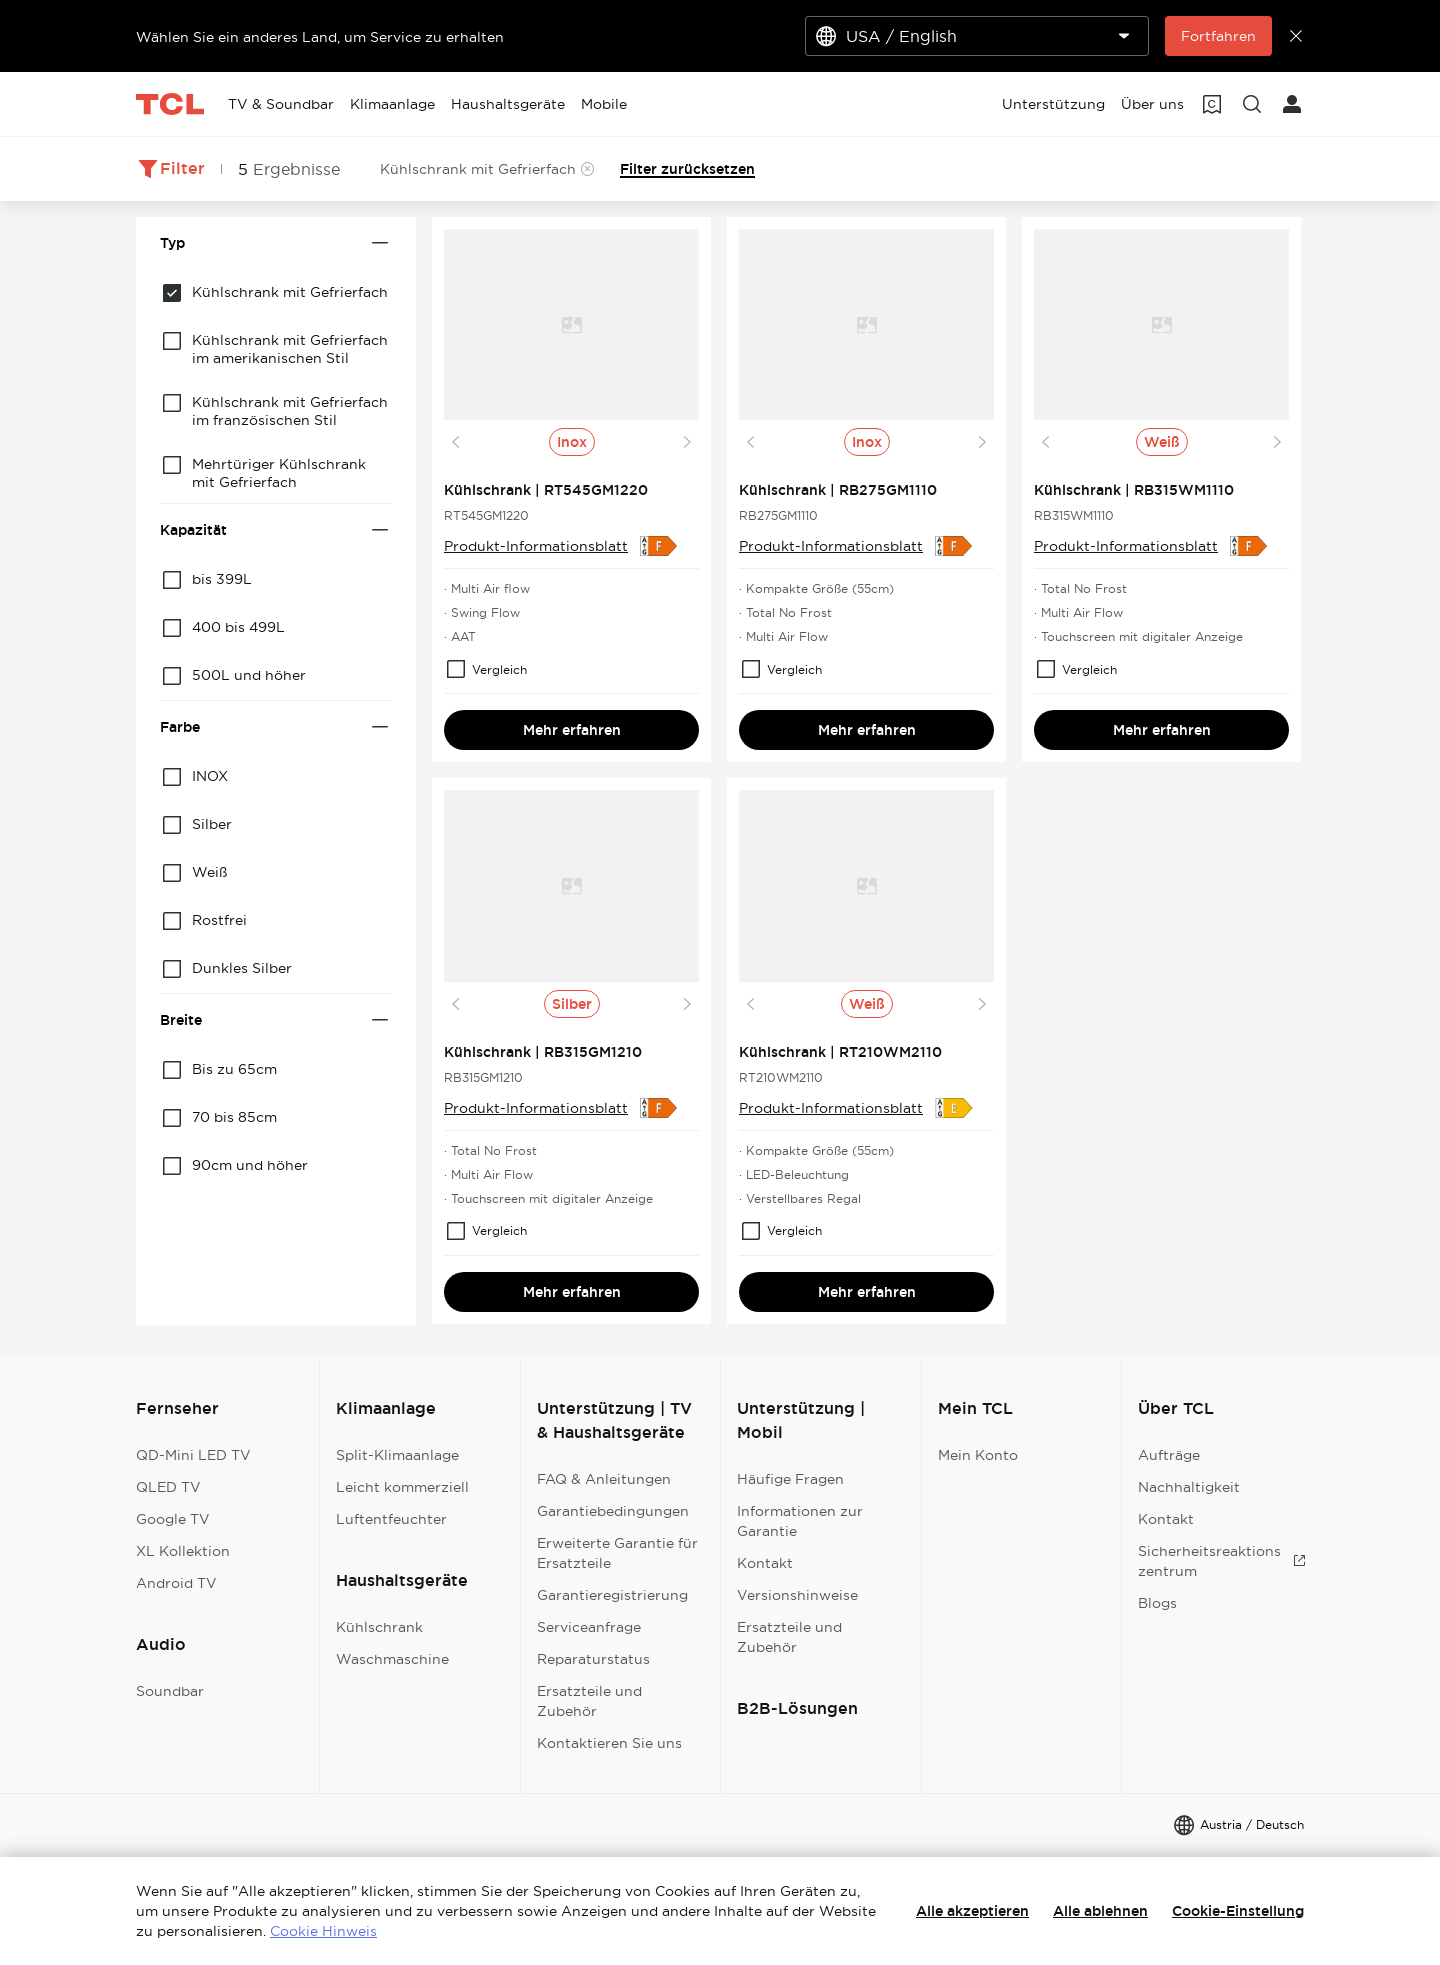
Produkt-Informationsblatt (536, 546)
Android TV (176, 1583)
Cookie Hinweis (323, 1931)
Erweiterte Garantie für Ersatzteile (617, 1553)
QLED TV (168, 1487)
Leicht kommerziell (402, 1487)
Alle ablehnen (1100, 1911)
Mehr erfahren (572, 730)
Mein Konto (978, 1455)
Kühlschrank (379, 1627)
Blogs (1157, 1603)
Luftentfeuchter (391, 1519)
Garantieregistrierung (612, 1595)
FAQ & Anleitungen (604, 1479)
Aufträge (1169, 1455)
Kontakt (765, 1563)
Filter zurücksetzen (687, 169)
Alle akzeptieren (972, 1911)
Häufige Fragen (790, 1479)
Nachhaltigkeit (1189, 1487)
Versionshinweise (797, 1595)
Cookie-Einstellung (1238, 1911)
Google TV (173, 1519)
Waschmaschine (392, 1659)
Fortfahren (1218, 36)
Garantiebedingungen (613, 1511)
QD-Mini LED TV (193, 1455)
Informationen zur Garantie (800, 1521)
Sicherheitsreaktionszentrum (1222, 1561)
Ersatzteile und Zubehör (589, 1701)
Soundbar (170, 1691)
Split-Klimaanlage (397, 1455)
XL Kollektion (183, 1551)
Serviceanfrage (589, 1627)
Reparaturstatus (593, 1659)
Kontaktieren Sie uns (609, 1743)
